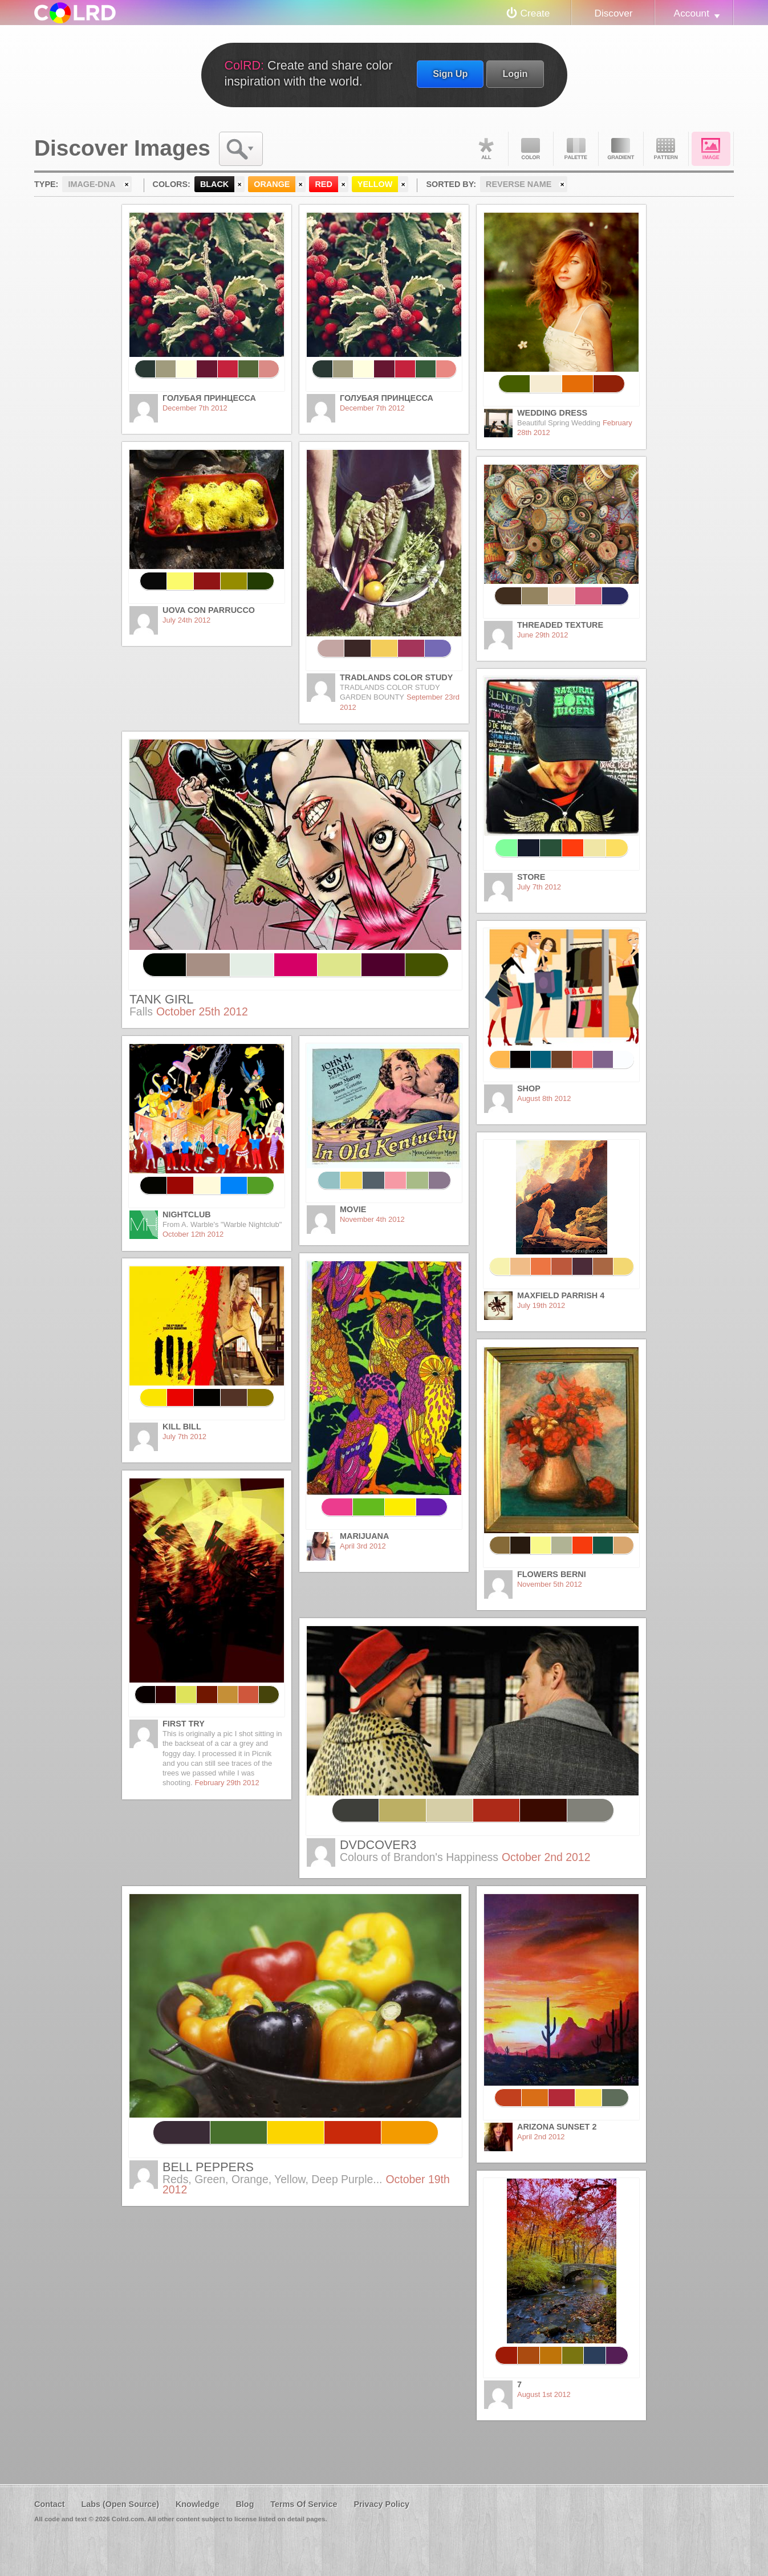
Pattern (666, 149)
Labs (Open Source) (120, 2504)
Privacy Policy (381, 2504)
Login (514, 73)
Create (535, 13)
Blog (244, 2504)
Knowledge (198, 2504)
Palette (575, 149)
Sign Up (450, 73)
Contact (49, 2504)
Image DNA (711, 149)
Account (691, 13)
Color (530, 149)
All (485, 149)
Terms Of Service (303, 2504)
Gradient (621, 149)
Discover (613, 13)
